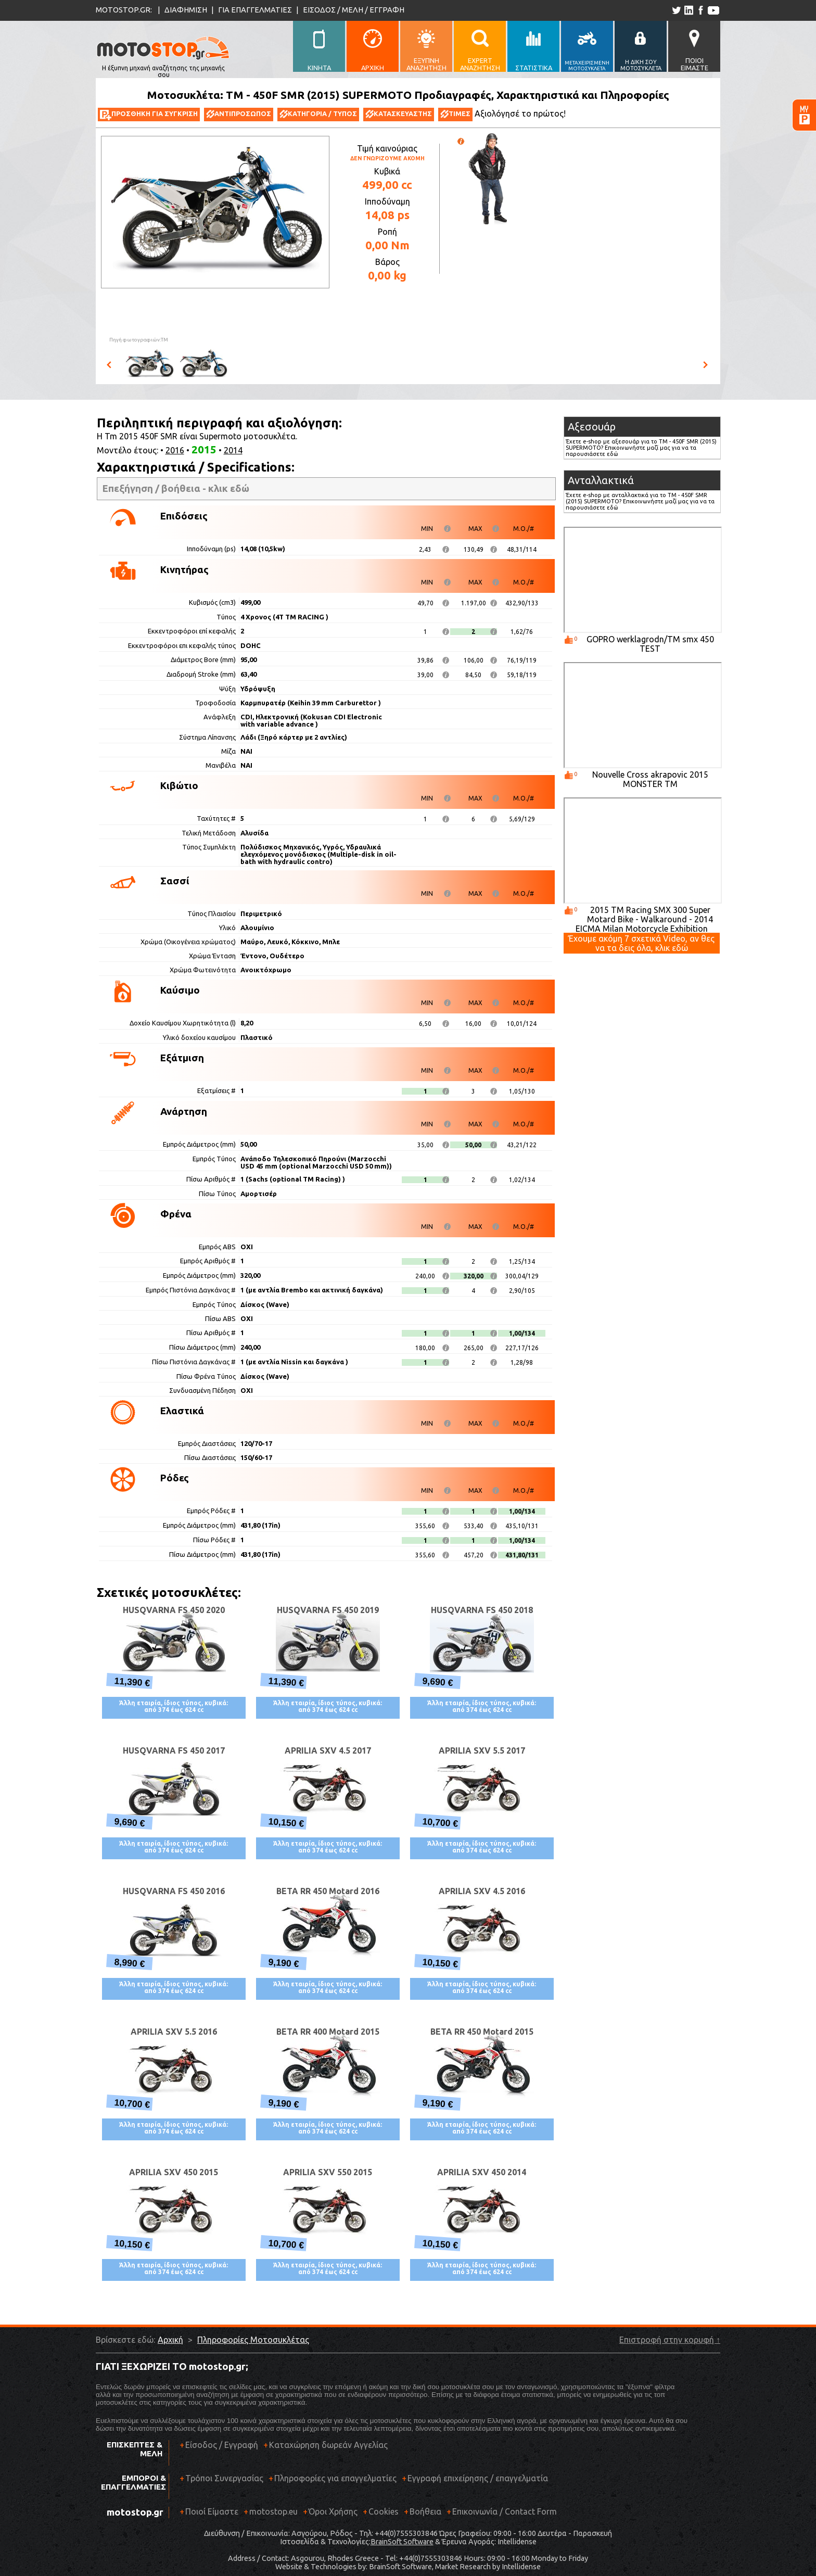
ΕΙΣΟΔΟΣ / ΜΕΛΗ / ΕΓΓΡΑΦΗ (353, 9)
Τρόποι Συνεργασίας (221, 2482)
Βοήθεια (425, 2511)
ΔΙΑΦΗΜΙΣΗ (185, 9)
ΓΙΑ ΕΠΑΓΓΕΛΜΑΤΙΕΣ (255, 9)
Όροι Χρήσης (333, 2511)
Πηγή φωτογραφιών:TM (138, 339)
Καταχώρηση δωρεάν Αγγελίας (328, 2445)
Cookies (383, 2511)
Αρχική (170, 2339)
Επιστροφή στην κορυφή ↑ (669, 2339)
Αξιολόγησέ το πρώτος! (520, 113)
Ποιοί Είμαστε (211, 2511)
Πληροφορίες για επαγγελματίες (333, 2482)
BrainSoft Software (402, 2541)
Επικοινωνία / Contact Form (504, 2511)
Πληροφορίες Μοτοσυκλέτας (253, 2339)
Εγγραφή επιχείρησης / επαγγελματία (475, 2482)
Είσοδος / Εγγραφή (221, 2445)
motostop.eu (273, 2511)
